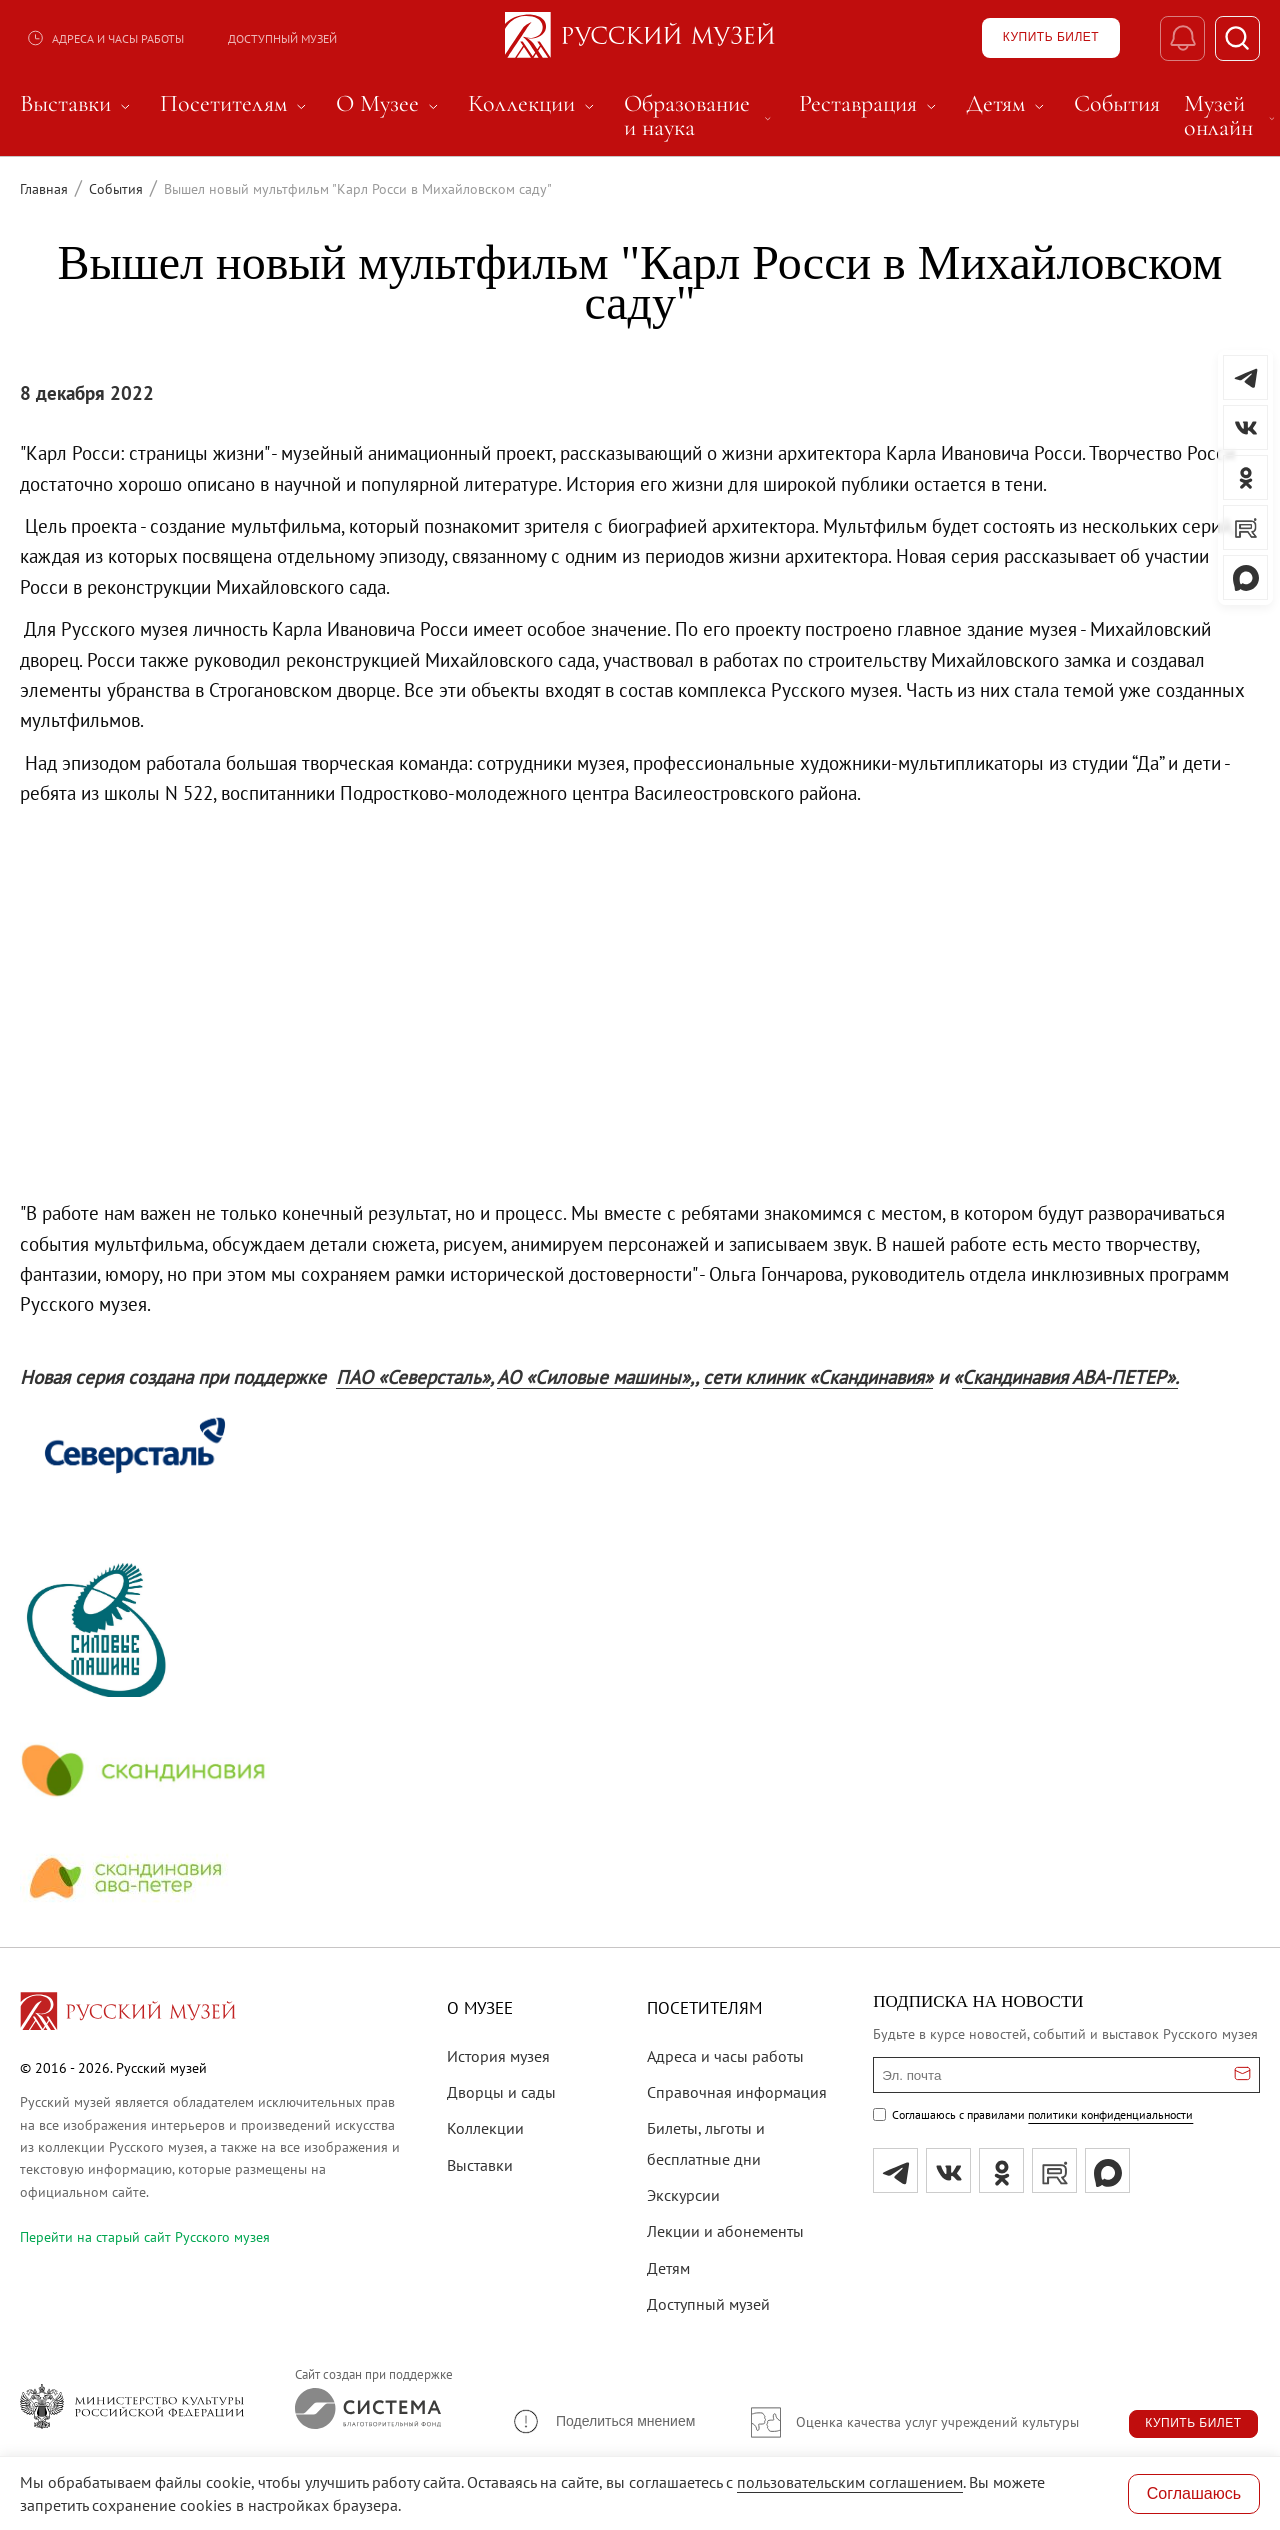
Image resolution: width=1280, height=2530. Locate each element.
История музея (498, 2056)
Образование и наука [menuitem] (699, 116)
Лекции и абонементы (725, 2231)
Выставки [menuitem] (78, 104)
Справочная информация (737, 2092)
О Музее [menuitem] (390, 104)
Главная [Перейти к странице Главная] (44, 189)
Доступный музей (282, 38)
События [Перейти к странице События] (116, 189)
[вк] (948, 2170)
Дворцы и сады (501, 2092)
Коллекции (485, 2128)
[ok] (1001, 2170)
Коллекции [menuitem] (534, 104)
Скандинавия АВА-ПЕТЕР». (1070, 1377)
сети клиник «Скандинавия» (818, 1377)
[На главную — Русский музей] (640, 38)
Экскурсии (683, 2195)
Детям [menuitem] (1008, 104)
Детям (668, 2268)
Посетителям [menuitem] (236, 104)
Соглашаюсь (1194, 2493)
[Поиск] (1237, 38)
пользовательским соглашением (850, 2482)
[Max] (1107, 2170)
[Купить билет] (1051, 38)
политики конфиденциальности (1110, 2114)
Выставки (480, 2165)
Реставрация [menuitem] (870, 104)
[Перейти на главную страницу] (128, 2014)
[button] (603, 2421)
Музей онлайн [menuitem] (1231, 116)
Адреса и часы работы (105, 38)
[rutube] (1054, 2170)
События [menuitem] (1117, 104)
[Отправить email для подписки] (1242, 2075)
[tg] (895, 2170)
